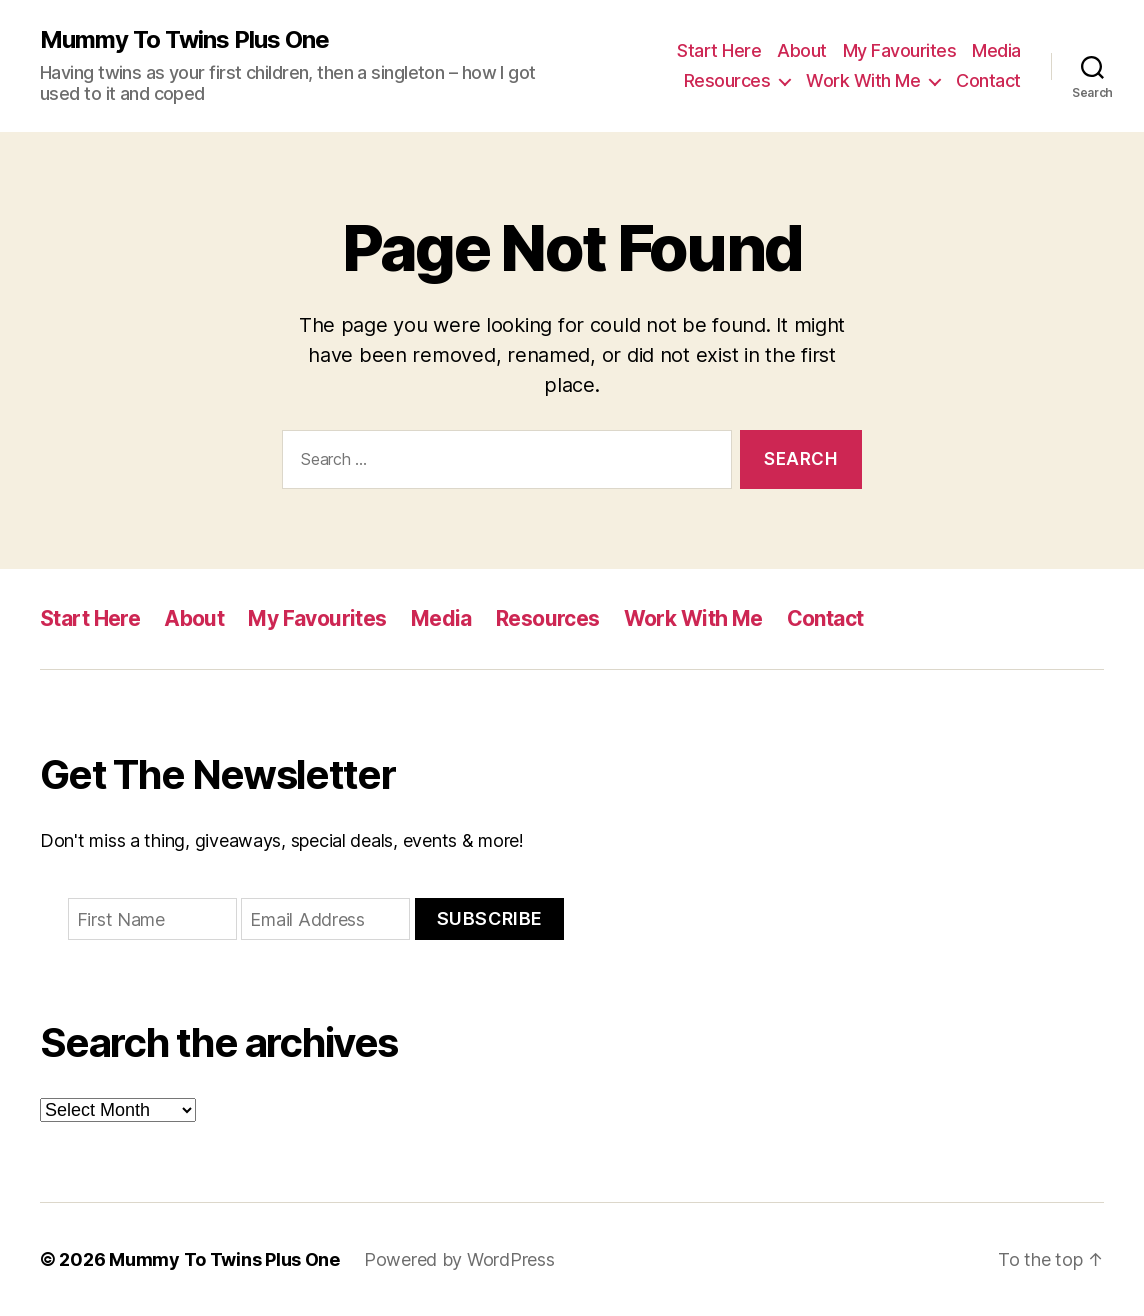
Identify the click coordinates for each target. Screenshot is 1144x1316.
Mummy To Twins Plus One (184, 40)
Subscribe (490, 918)
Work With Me (863, 80)
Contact (988, 80)
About (802, 50)
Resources (727, 80)
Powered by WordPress (459, 1259)
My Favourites (900, 50)
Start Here (719, 50)
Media (996, 50)
